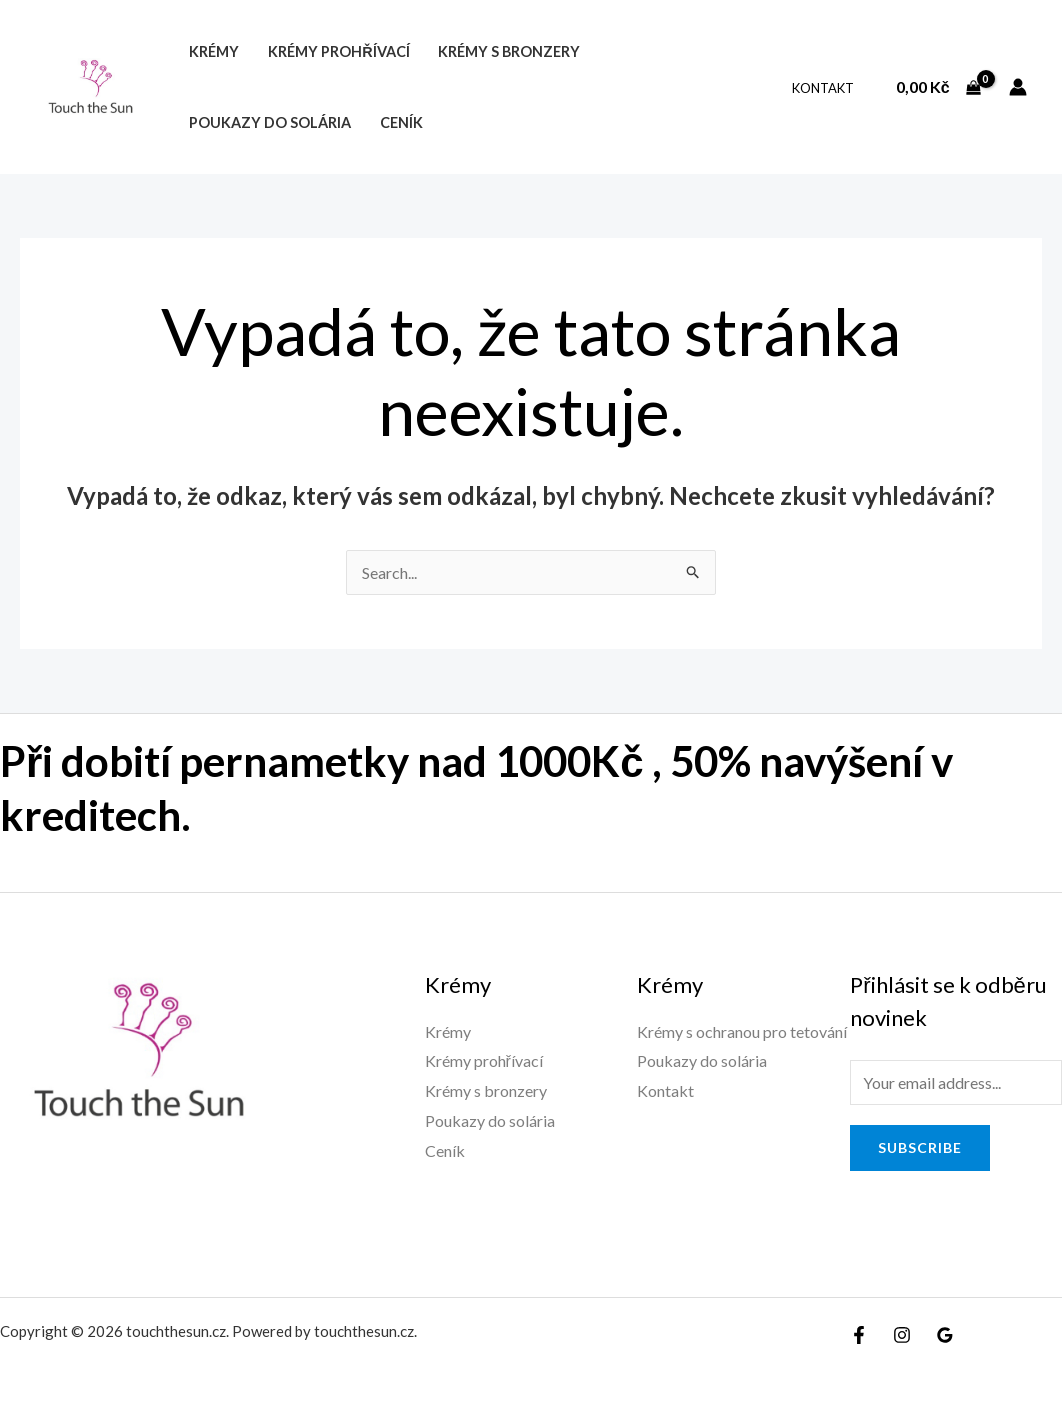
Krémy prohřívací (338, 51)
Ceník (401, 122)
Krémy (214, 51)
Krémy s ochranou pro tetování (742, 1031)
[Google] (945, 1335)
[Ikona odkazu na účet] (1018, 87)
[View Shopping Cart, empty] (938, 87)
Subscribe (920, 1147)
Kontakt (823, 88)
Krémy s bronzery (509, 51)
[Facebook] (859, 1335)
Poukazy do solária (270, 122)
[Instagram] (902, 1335)
